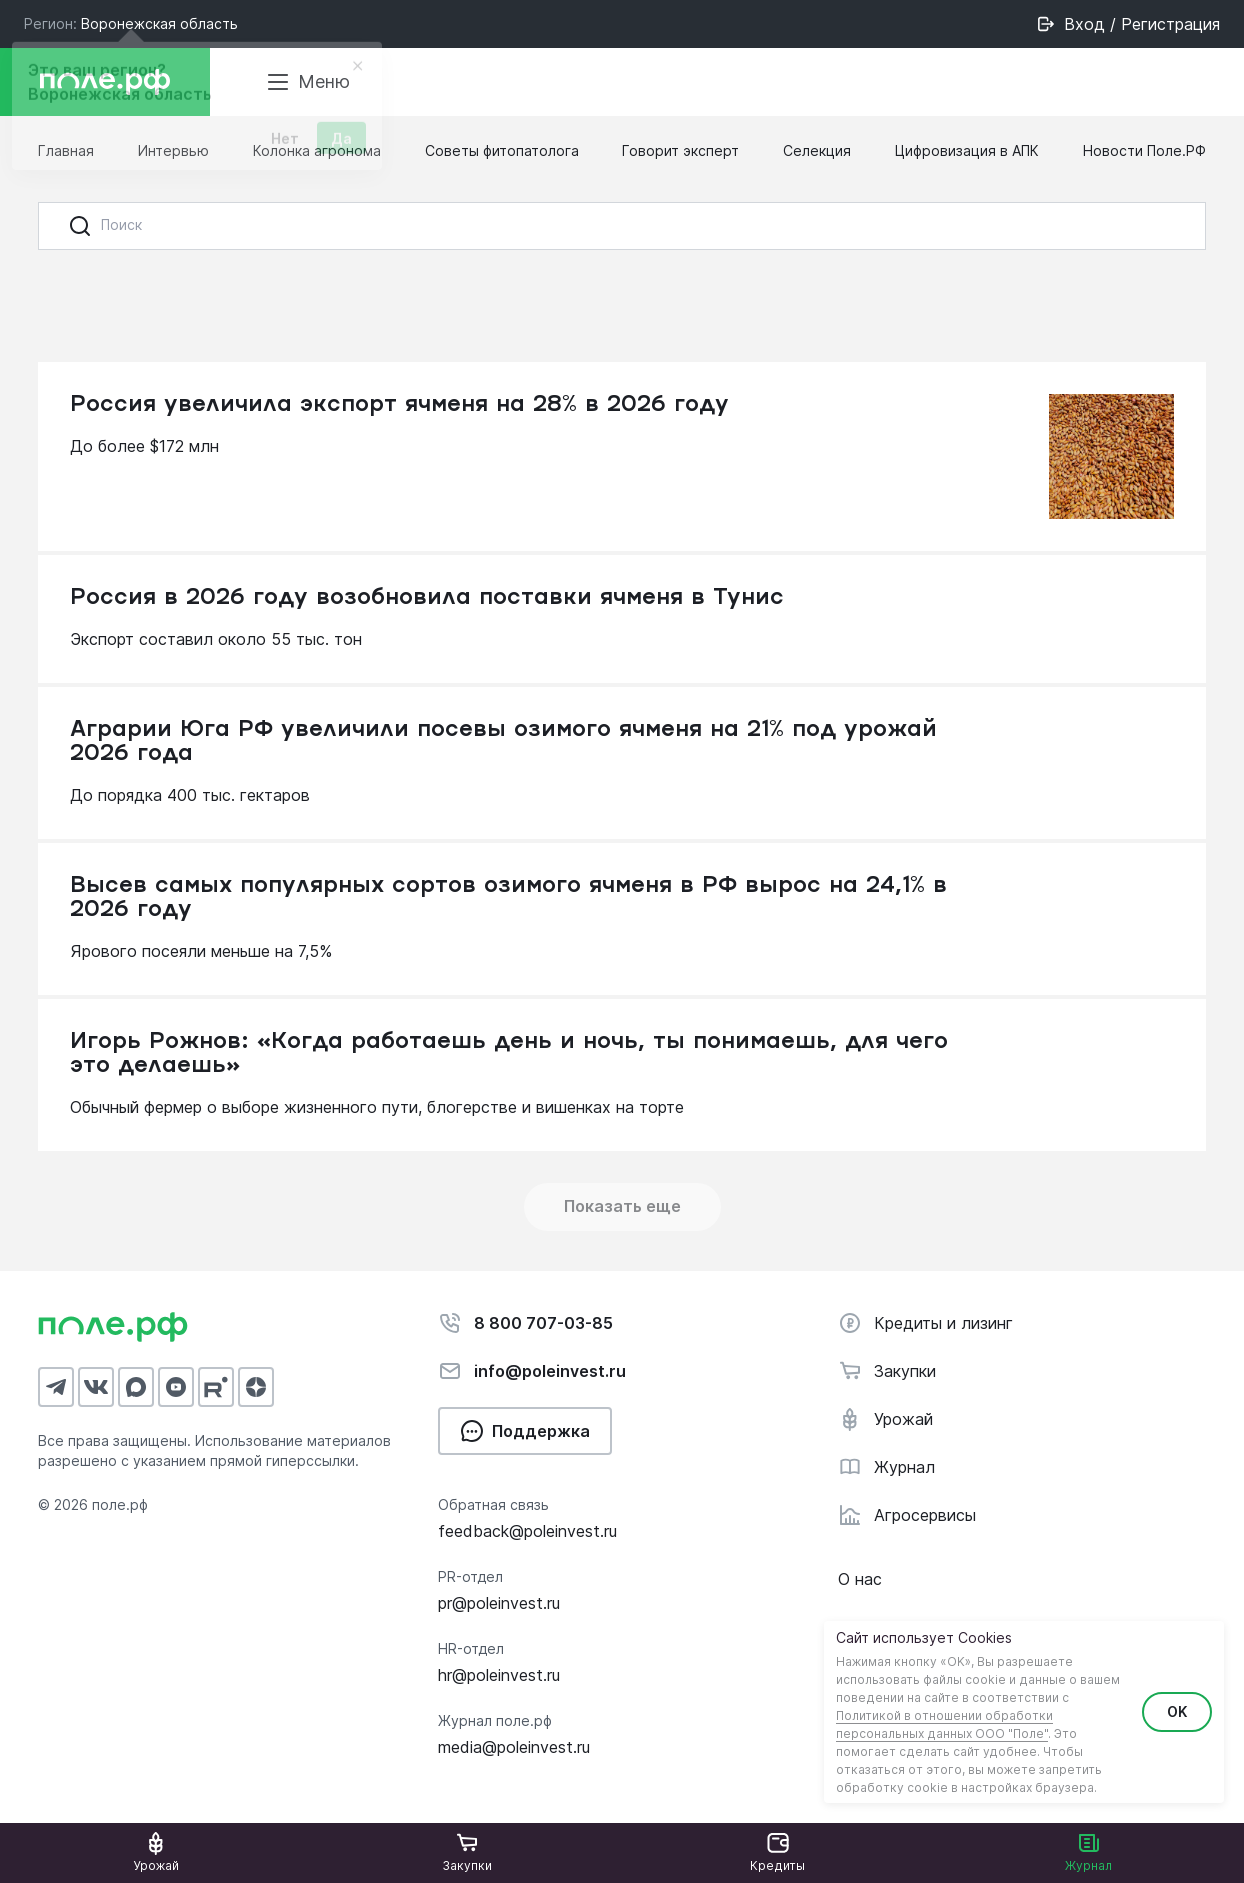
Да (341, 144)
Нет (285, 144)
